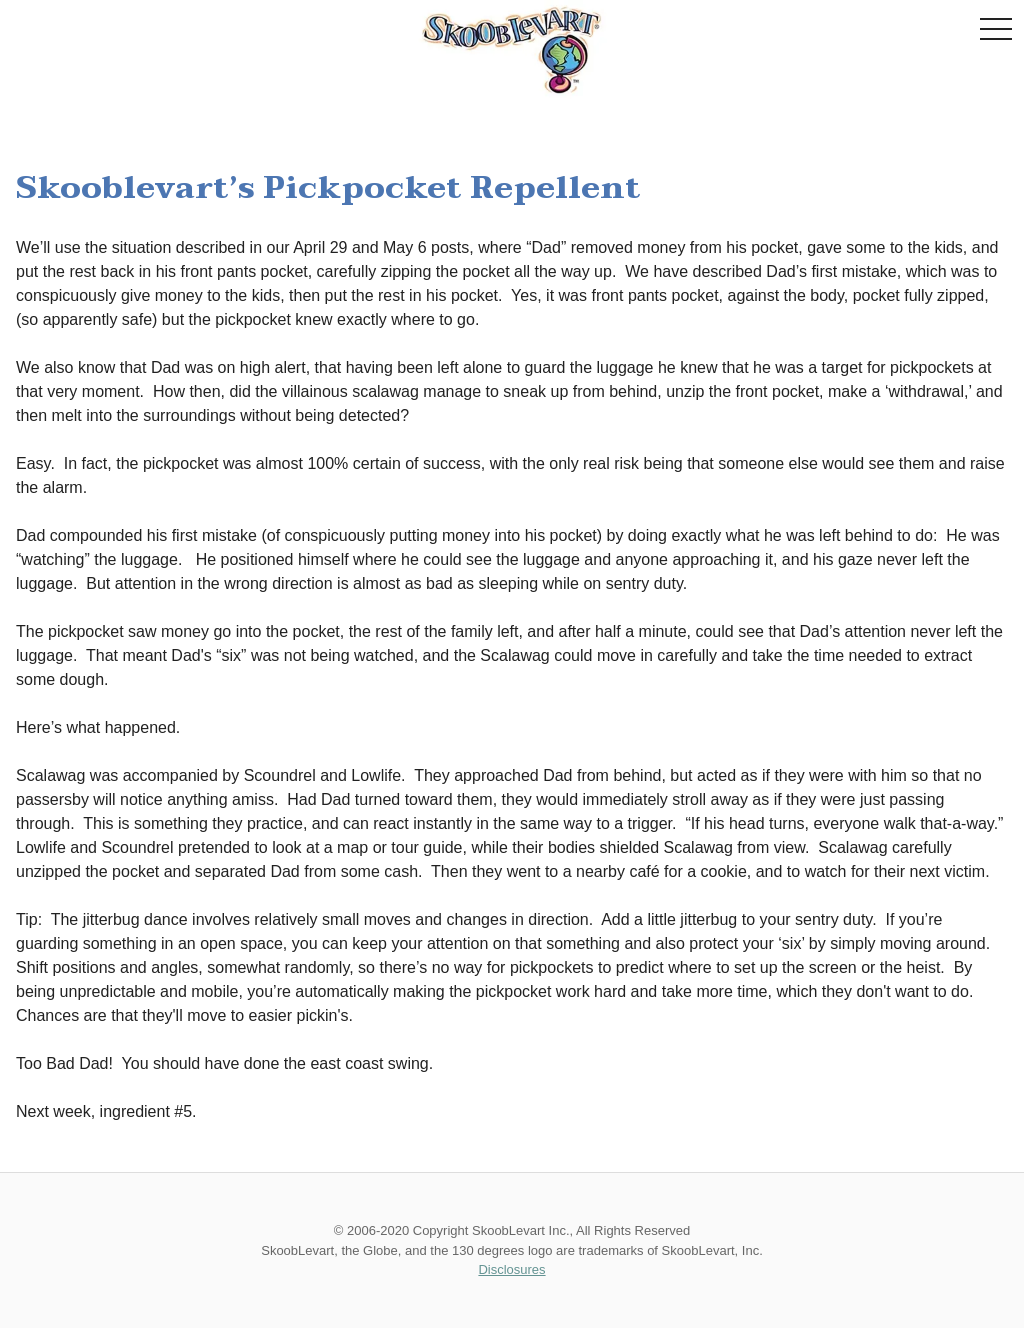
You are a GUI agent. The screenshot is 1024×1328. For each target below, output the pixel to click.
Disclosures (511, 1269)
